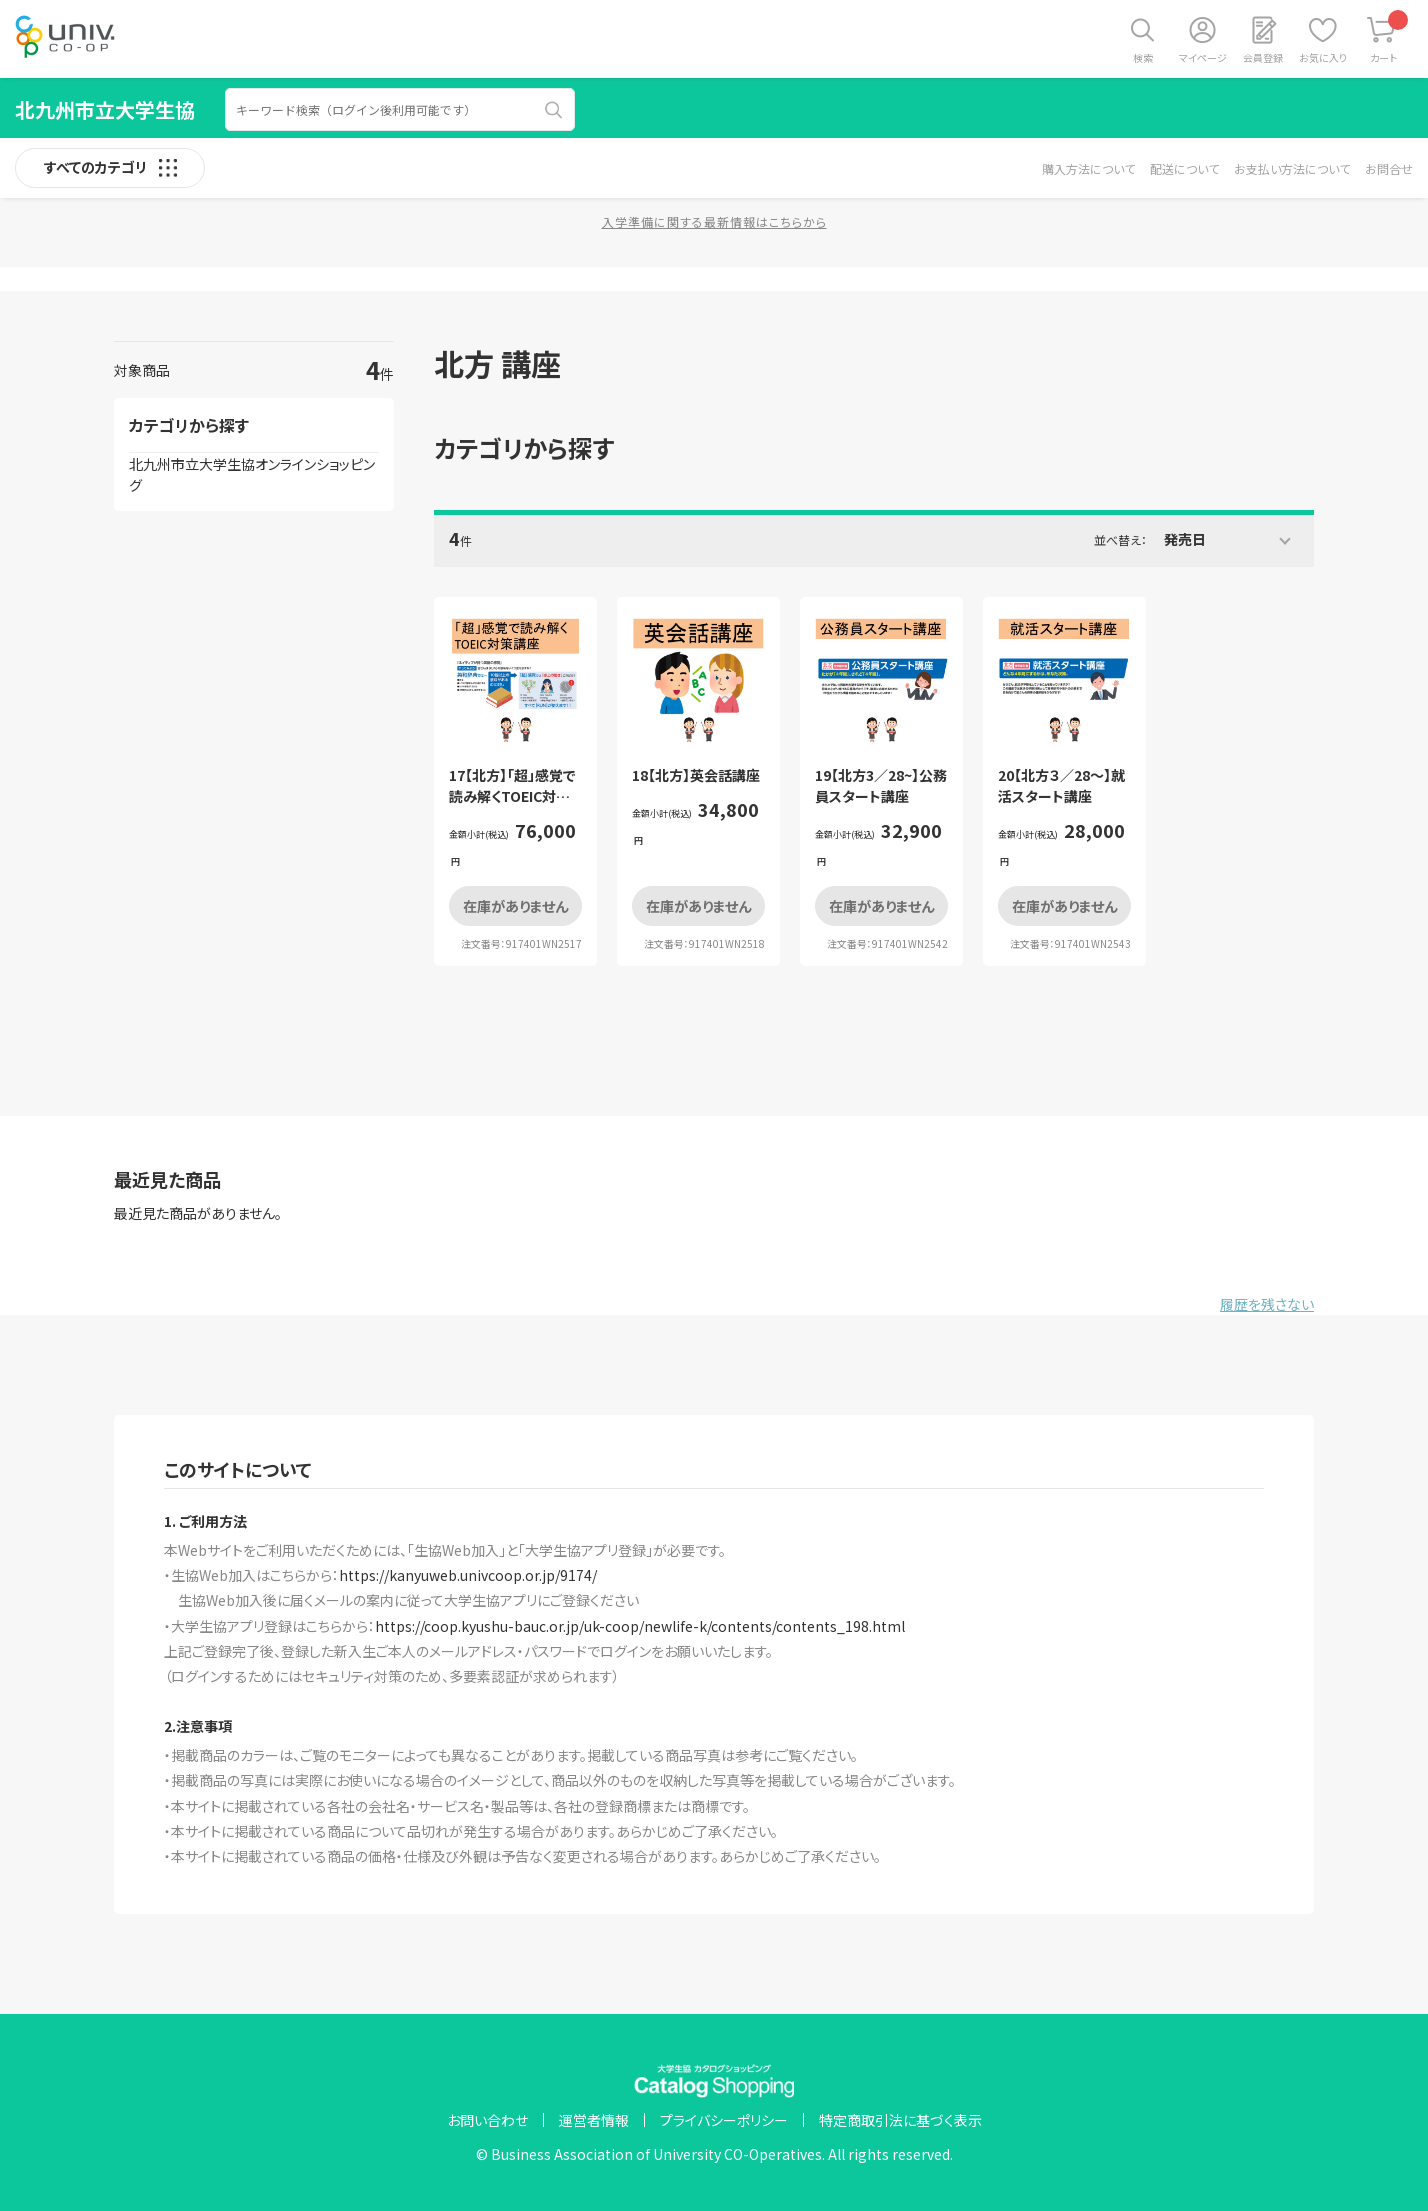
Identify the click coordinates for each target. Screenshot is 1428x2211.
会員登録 (1263, 57)
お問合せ (1389, 168)
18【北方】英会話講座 (696, 775)
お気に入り (1323, 57)
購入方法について (1088, 168)
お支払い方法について (1292, 168)
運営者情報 (594, 2120)
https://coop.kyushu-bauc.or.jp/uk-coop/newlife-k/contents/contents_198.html (640, 1626)
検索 (1143, 57)
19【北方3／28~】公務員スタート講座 (881, 785)
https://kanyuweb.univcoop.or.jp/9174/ (468, 1575)
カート (1389, 37)
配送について (1184, 168)
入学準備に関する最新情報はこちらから (714, 221)
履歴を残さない (1267, 1304)
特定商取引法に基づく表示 (900, 2120)
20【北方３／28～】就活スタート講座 (1061, 785)
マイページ (1203, 57)
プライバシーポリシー (724, 2120)
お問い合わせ (487, 2120)
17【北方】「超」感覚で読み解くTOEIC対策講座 (512, 796)
